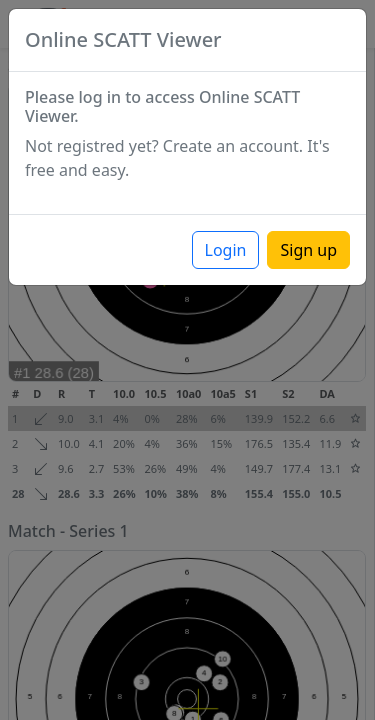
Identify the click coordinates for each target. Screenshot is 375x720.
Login (226, 250)
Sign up (308, 250)
